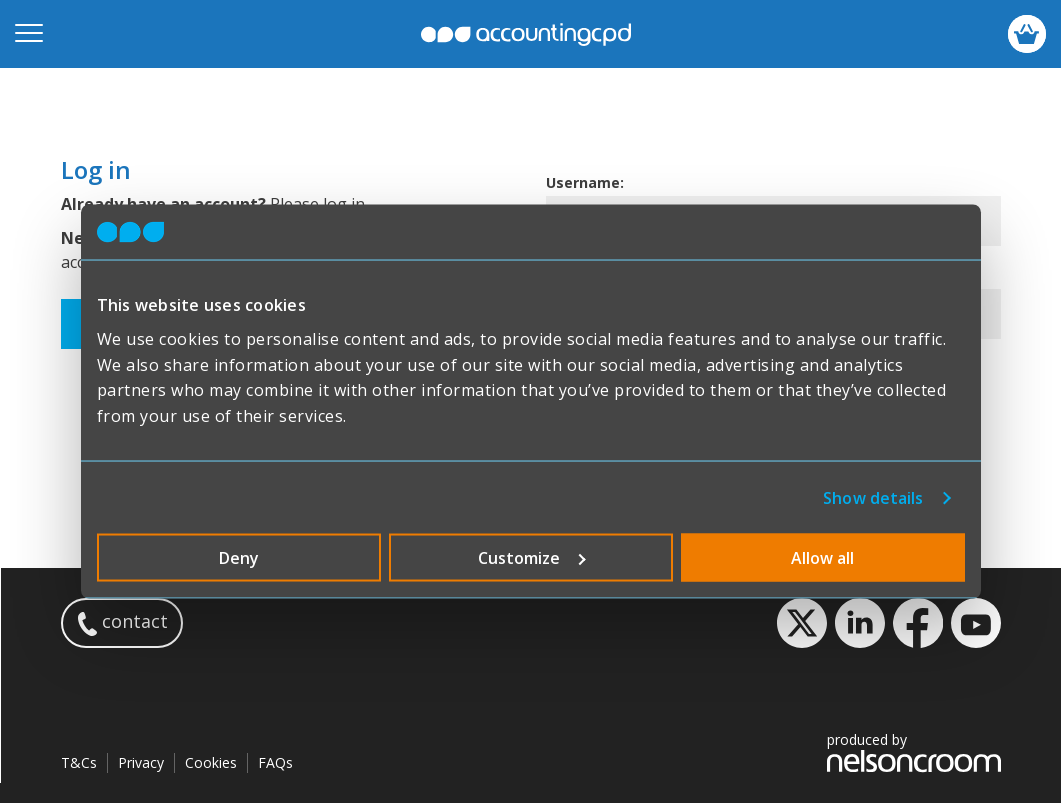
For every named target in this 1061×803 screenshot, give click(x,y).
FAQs (275, 762)
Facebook (918, 623)
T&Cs (79, 762)
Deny (239, 558)
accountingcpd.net (526, 34)
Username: (585, 182)
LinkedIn (860, 623)
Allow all (822, 558)
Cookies (211, 762)
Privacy (141, 762)
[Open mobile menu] (29, 34)
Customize (532, 558)
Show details (873, 498)
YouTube (976, 623)
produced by (914, 751)
